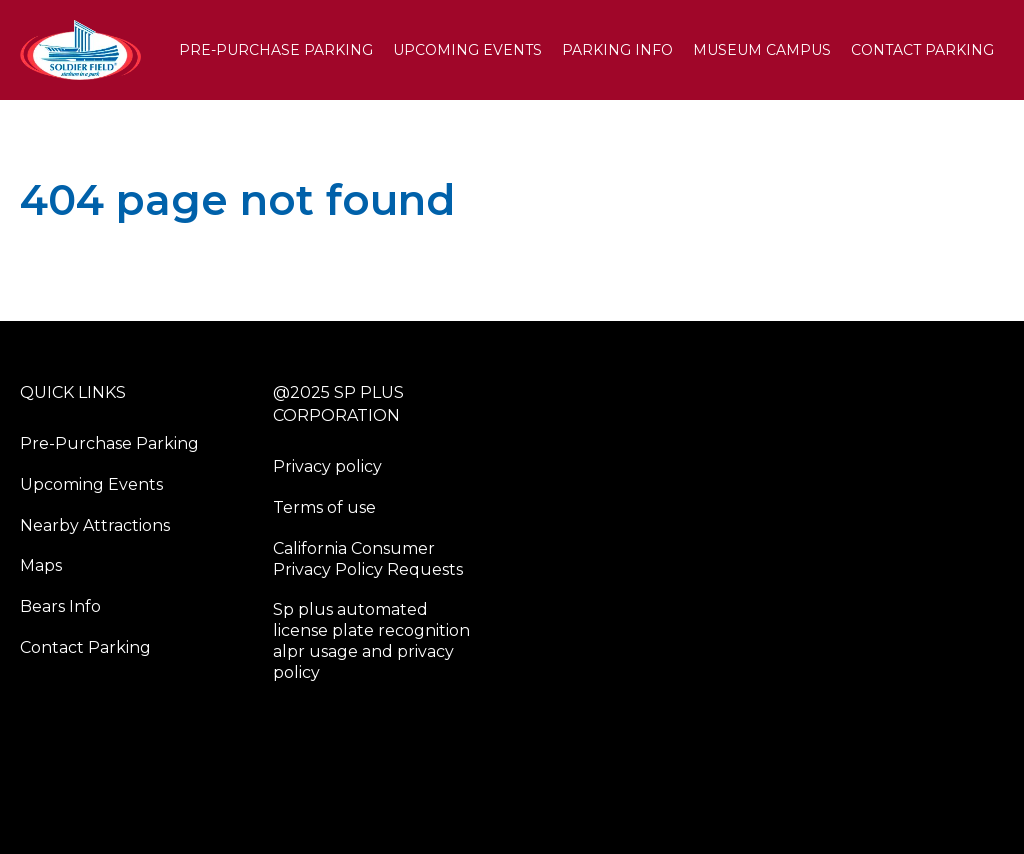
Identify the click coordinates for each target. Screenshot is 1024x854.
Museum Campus (762, 50)
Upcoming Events (467, 50)
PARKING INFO (617, 50)
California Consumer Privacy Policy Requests (368, 559)
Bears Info (60, 606)
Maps (41, 565)
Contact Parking (922, 50)
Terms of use (324, 507)
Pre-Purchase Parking (276, 50)
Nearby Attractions (95, 525)
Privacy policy (327, 466)
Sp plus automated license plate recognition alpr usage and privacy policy (371, 640)
